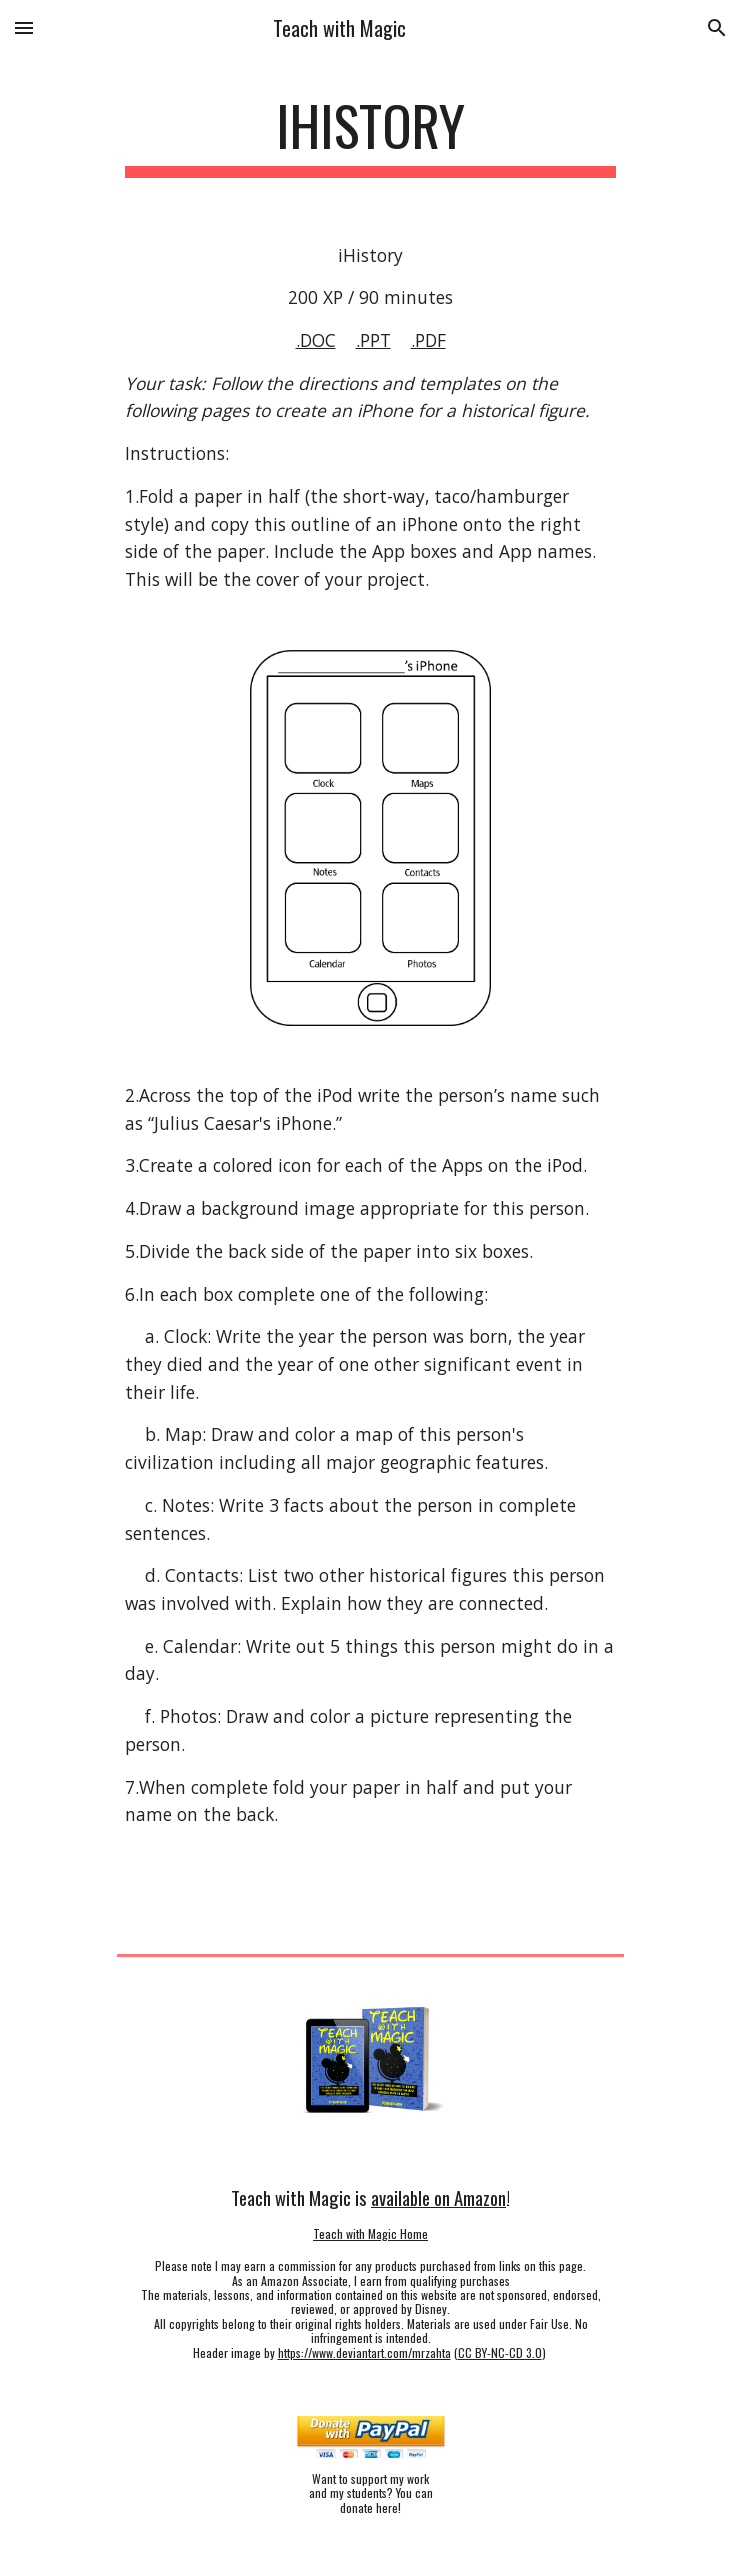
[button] (24, 27)
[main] (370, 135)
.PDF (428, 340)
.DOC (316, 340)
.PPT (373, 340)
